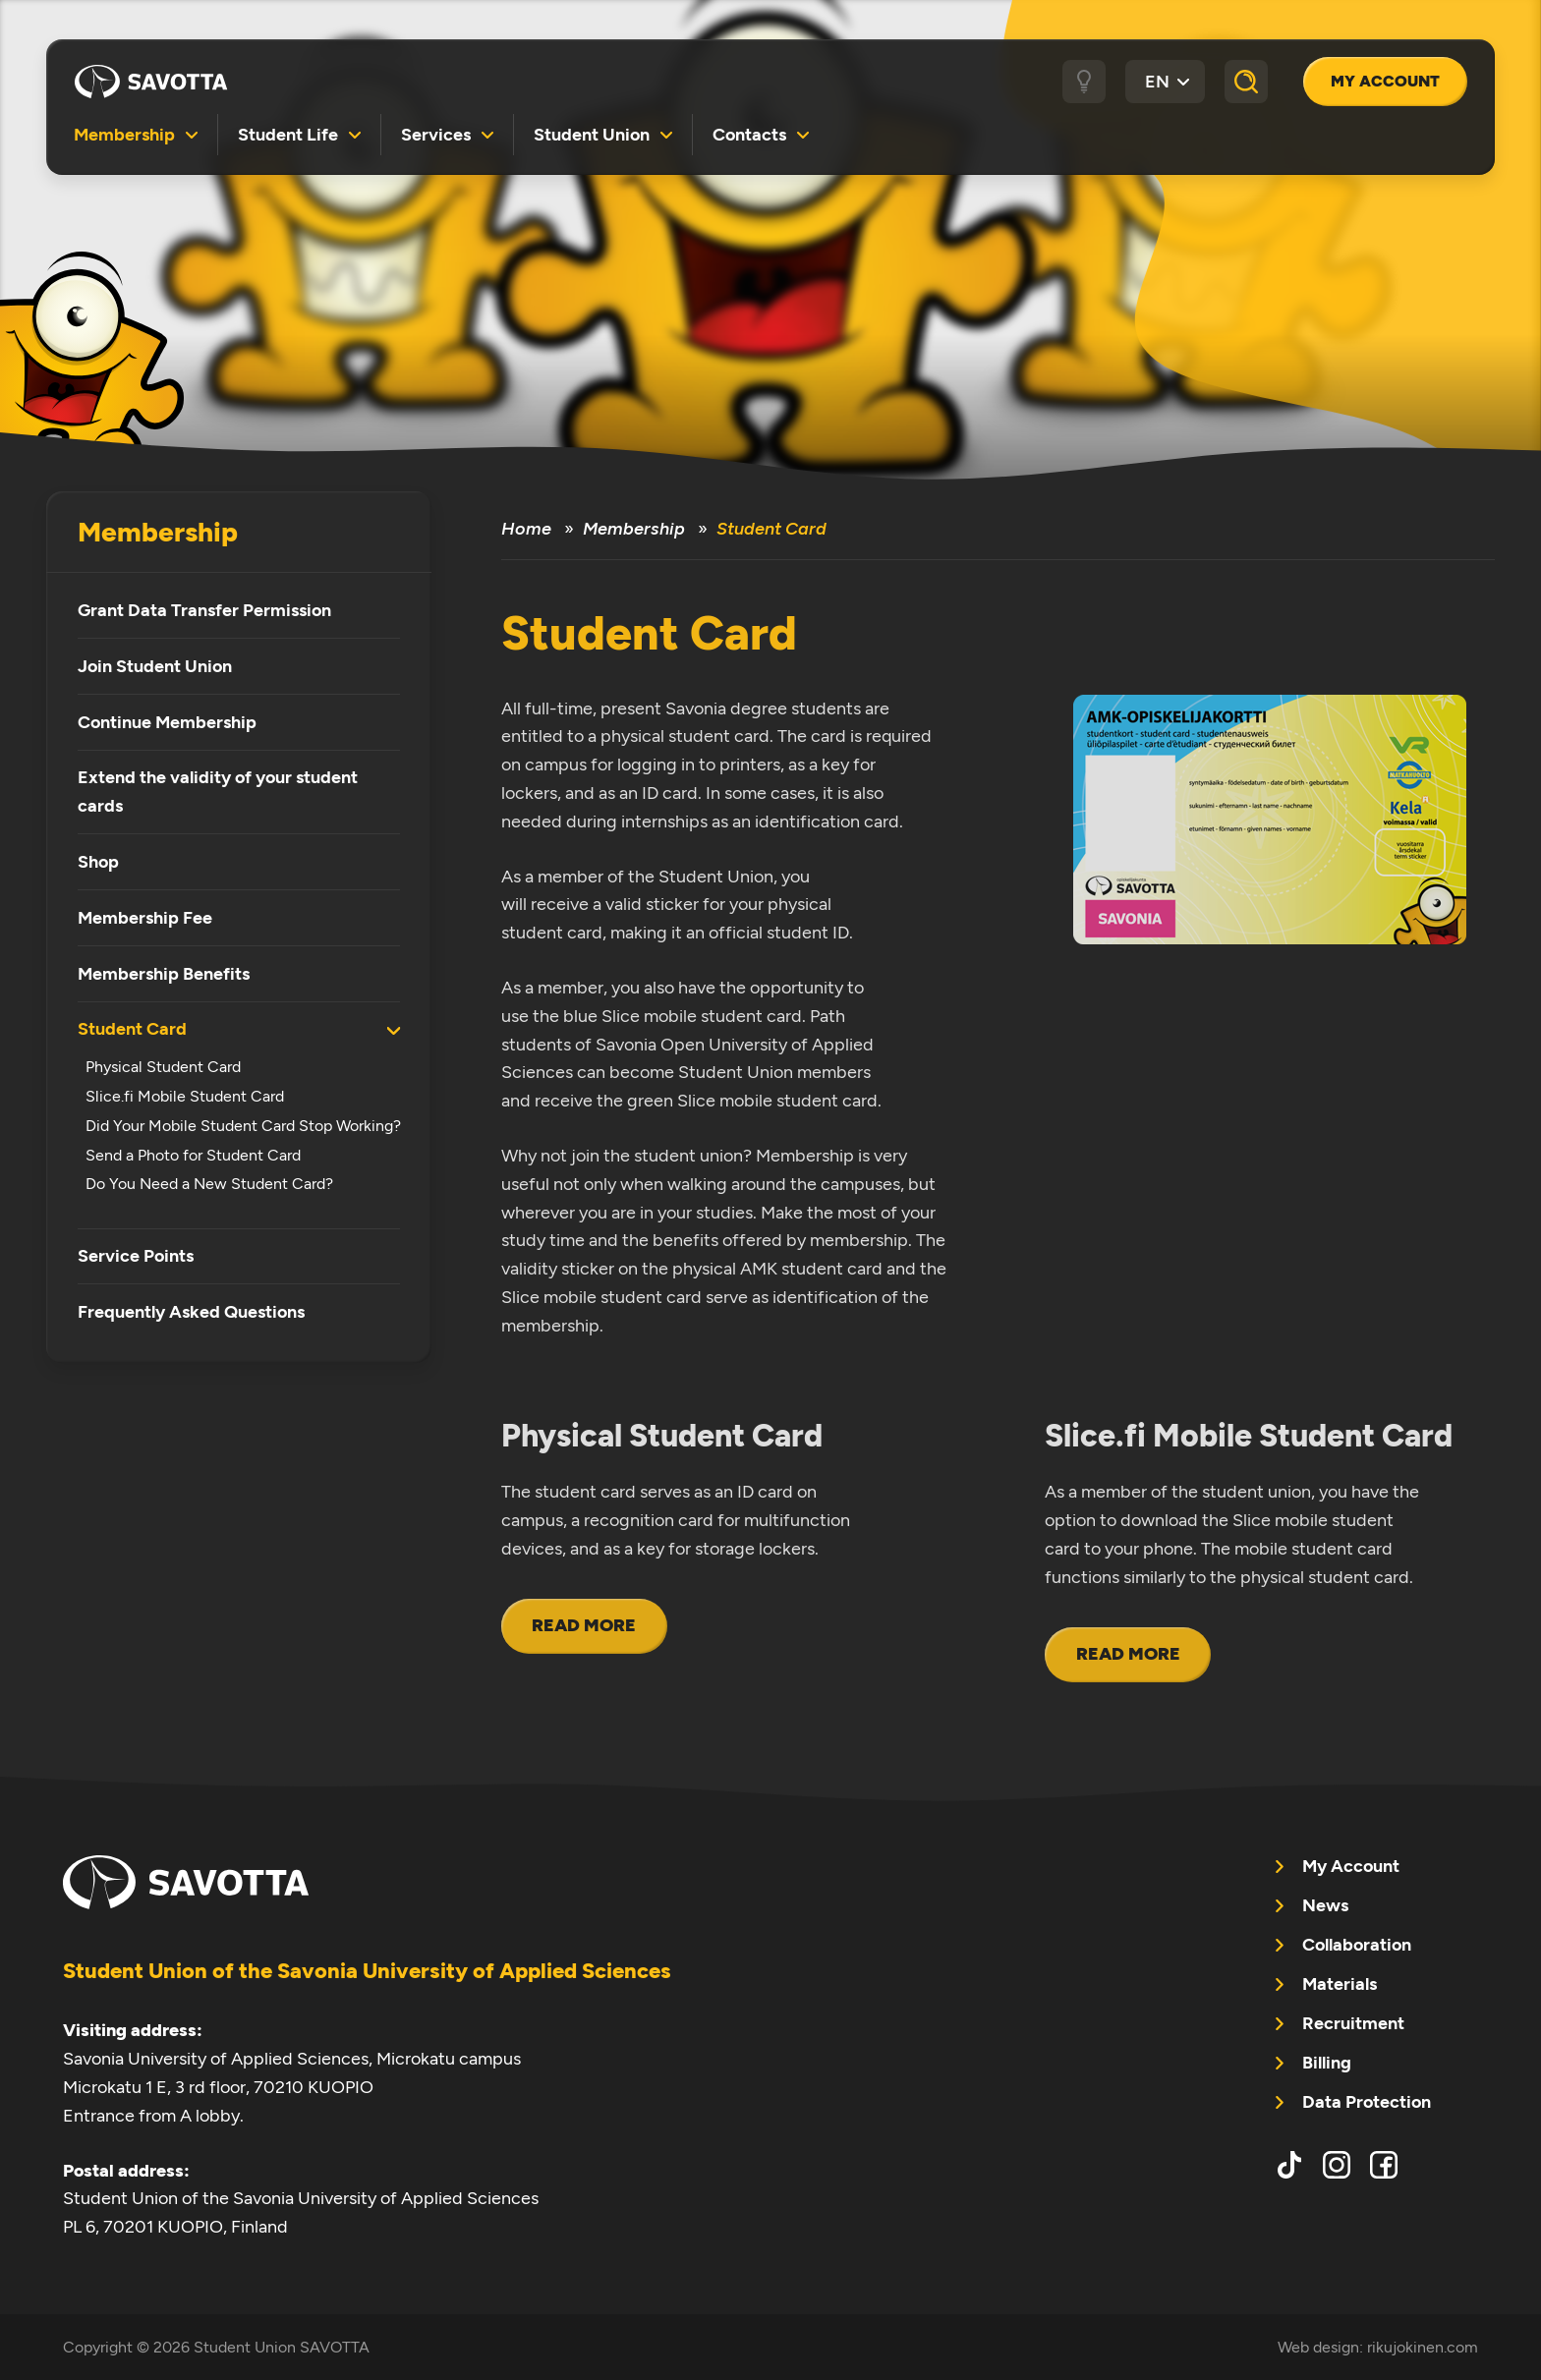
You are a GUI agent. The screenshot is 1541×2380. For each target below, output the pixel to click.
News (1325, 1905)
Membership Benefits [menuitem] (164, 974)
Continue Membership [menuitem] (167, 722)
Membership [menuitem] (124, 134)
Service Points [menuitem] (136, 1256)
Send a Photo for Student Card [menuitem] (193, 1155)
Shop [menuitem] (98, 862)
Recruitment (1353, 2023)
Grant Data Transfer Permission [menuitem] (204, 610)
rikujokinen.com (1422, 2347)
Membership (158, 531)
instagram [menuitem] (1336, 2165)
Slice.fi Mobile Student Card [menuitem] (185, 1096)
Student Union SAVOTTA (151, 82)
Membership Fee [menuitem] (145, 918)
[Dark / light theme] (1084, 81)
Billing (1326, 2062)
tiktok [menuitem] (1289, 2165)
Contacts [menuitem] (749, 134)
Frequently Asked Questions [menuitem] (191, 1312)
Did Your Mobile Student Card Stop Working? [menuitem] (243, 1125)
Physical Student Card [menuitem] (163, 1066)
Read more (584, 1625)
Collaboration (1356, 1944)
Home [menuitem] (526, 528)
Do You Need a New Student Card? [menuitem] (209, 1183)
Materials (1339, 1984)
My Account (1385, 81)
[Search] (1246, 81)
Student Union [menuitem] (592, 134)
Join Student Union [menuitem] (155, 666)
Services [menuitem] (436, 134)
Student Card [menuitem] (132, 1029)
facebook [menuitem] (1384, 2165)
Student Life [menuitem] (288, 134)
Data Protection (1366, 2102)
